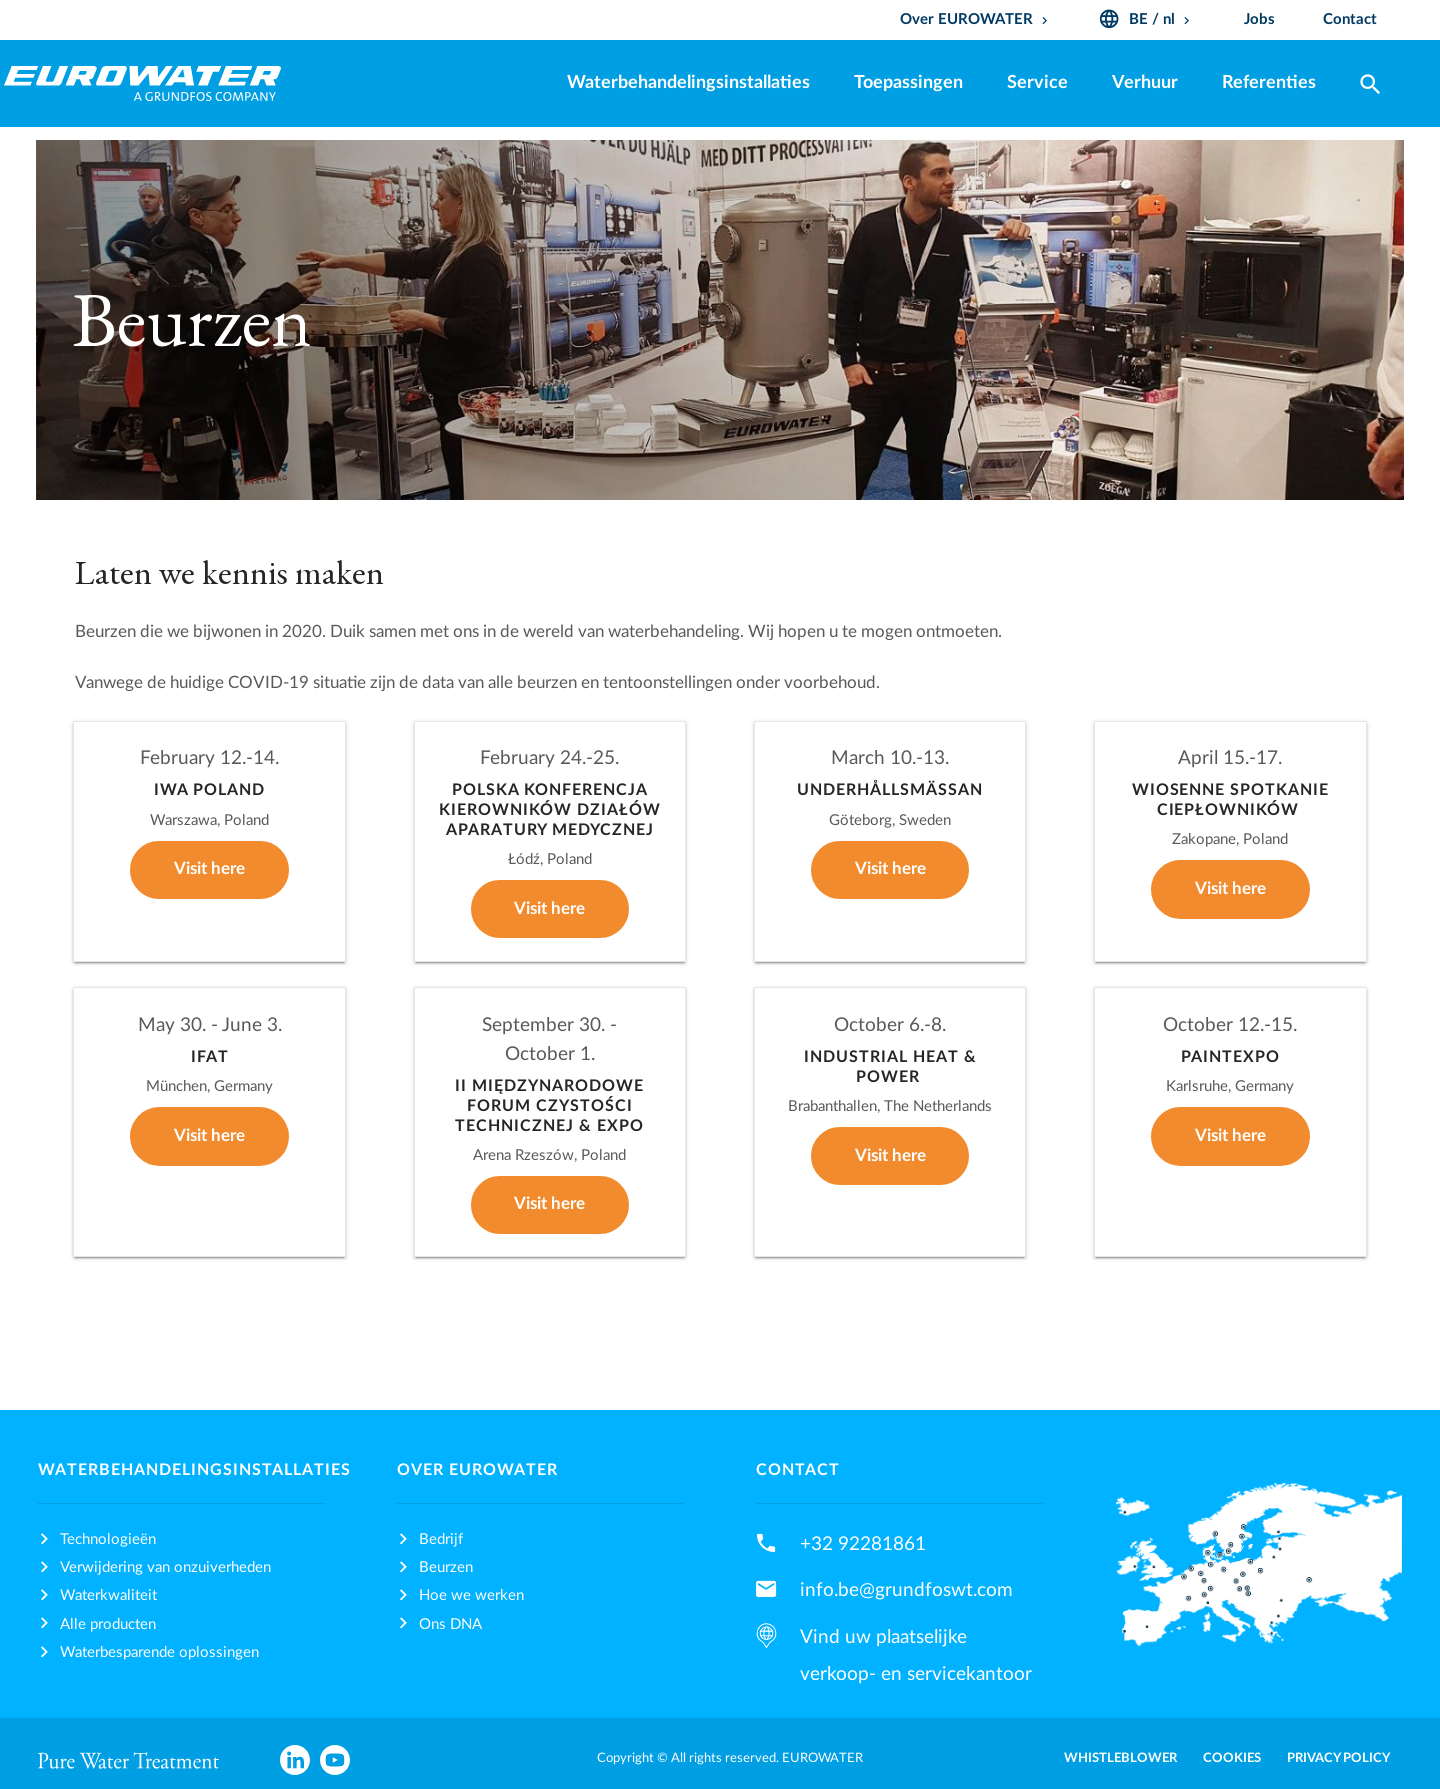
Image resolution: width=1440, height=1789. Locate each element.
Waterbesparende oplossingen (159, 1652)
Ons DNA (450, 1624)
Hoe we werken (471, 1595)
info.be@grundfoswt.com (906, 1590)
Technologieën (108, 1539)
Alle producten (108, 1624)
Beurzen (446, 1567)
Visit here (209, 869)
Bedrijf (441, 1539)
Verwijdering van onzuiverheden (165, 1567)
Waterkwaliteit (108, 1595)
